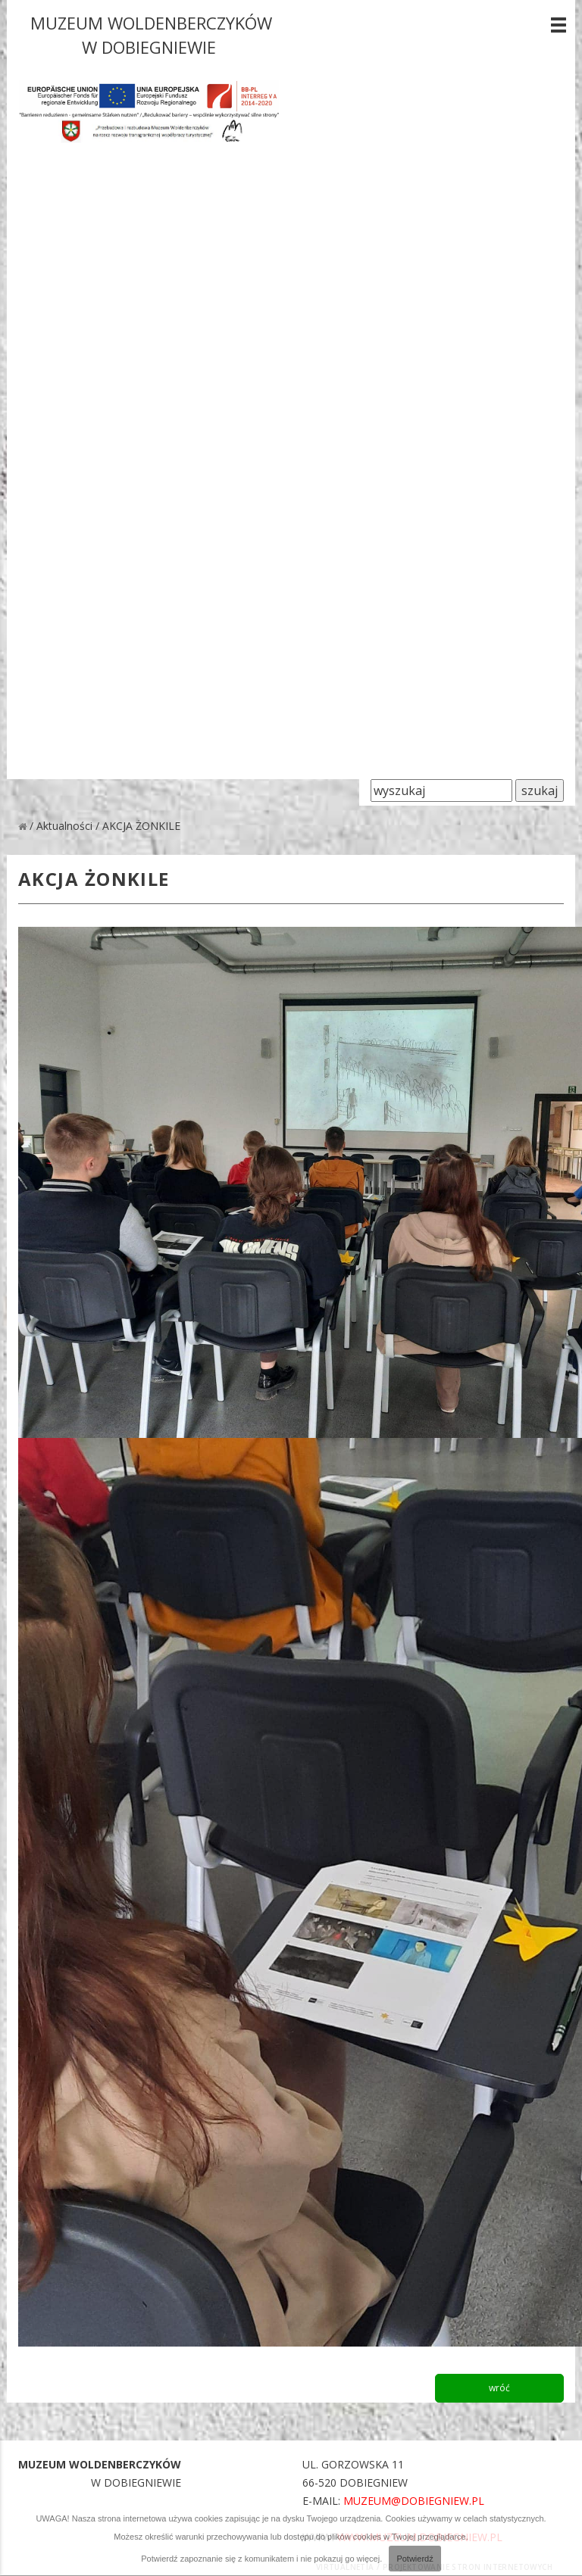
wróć (499, 2387)
